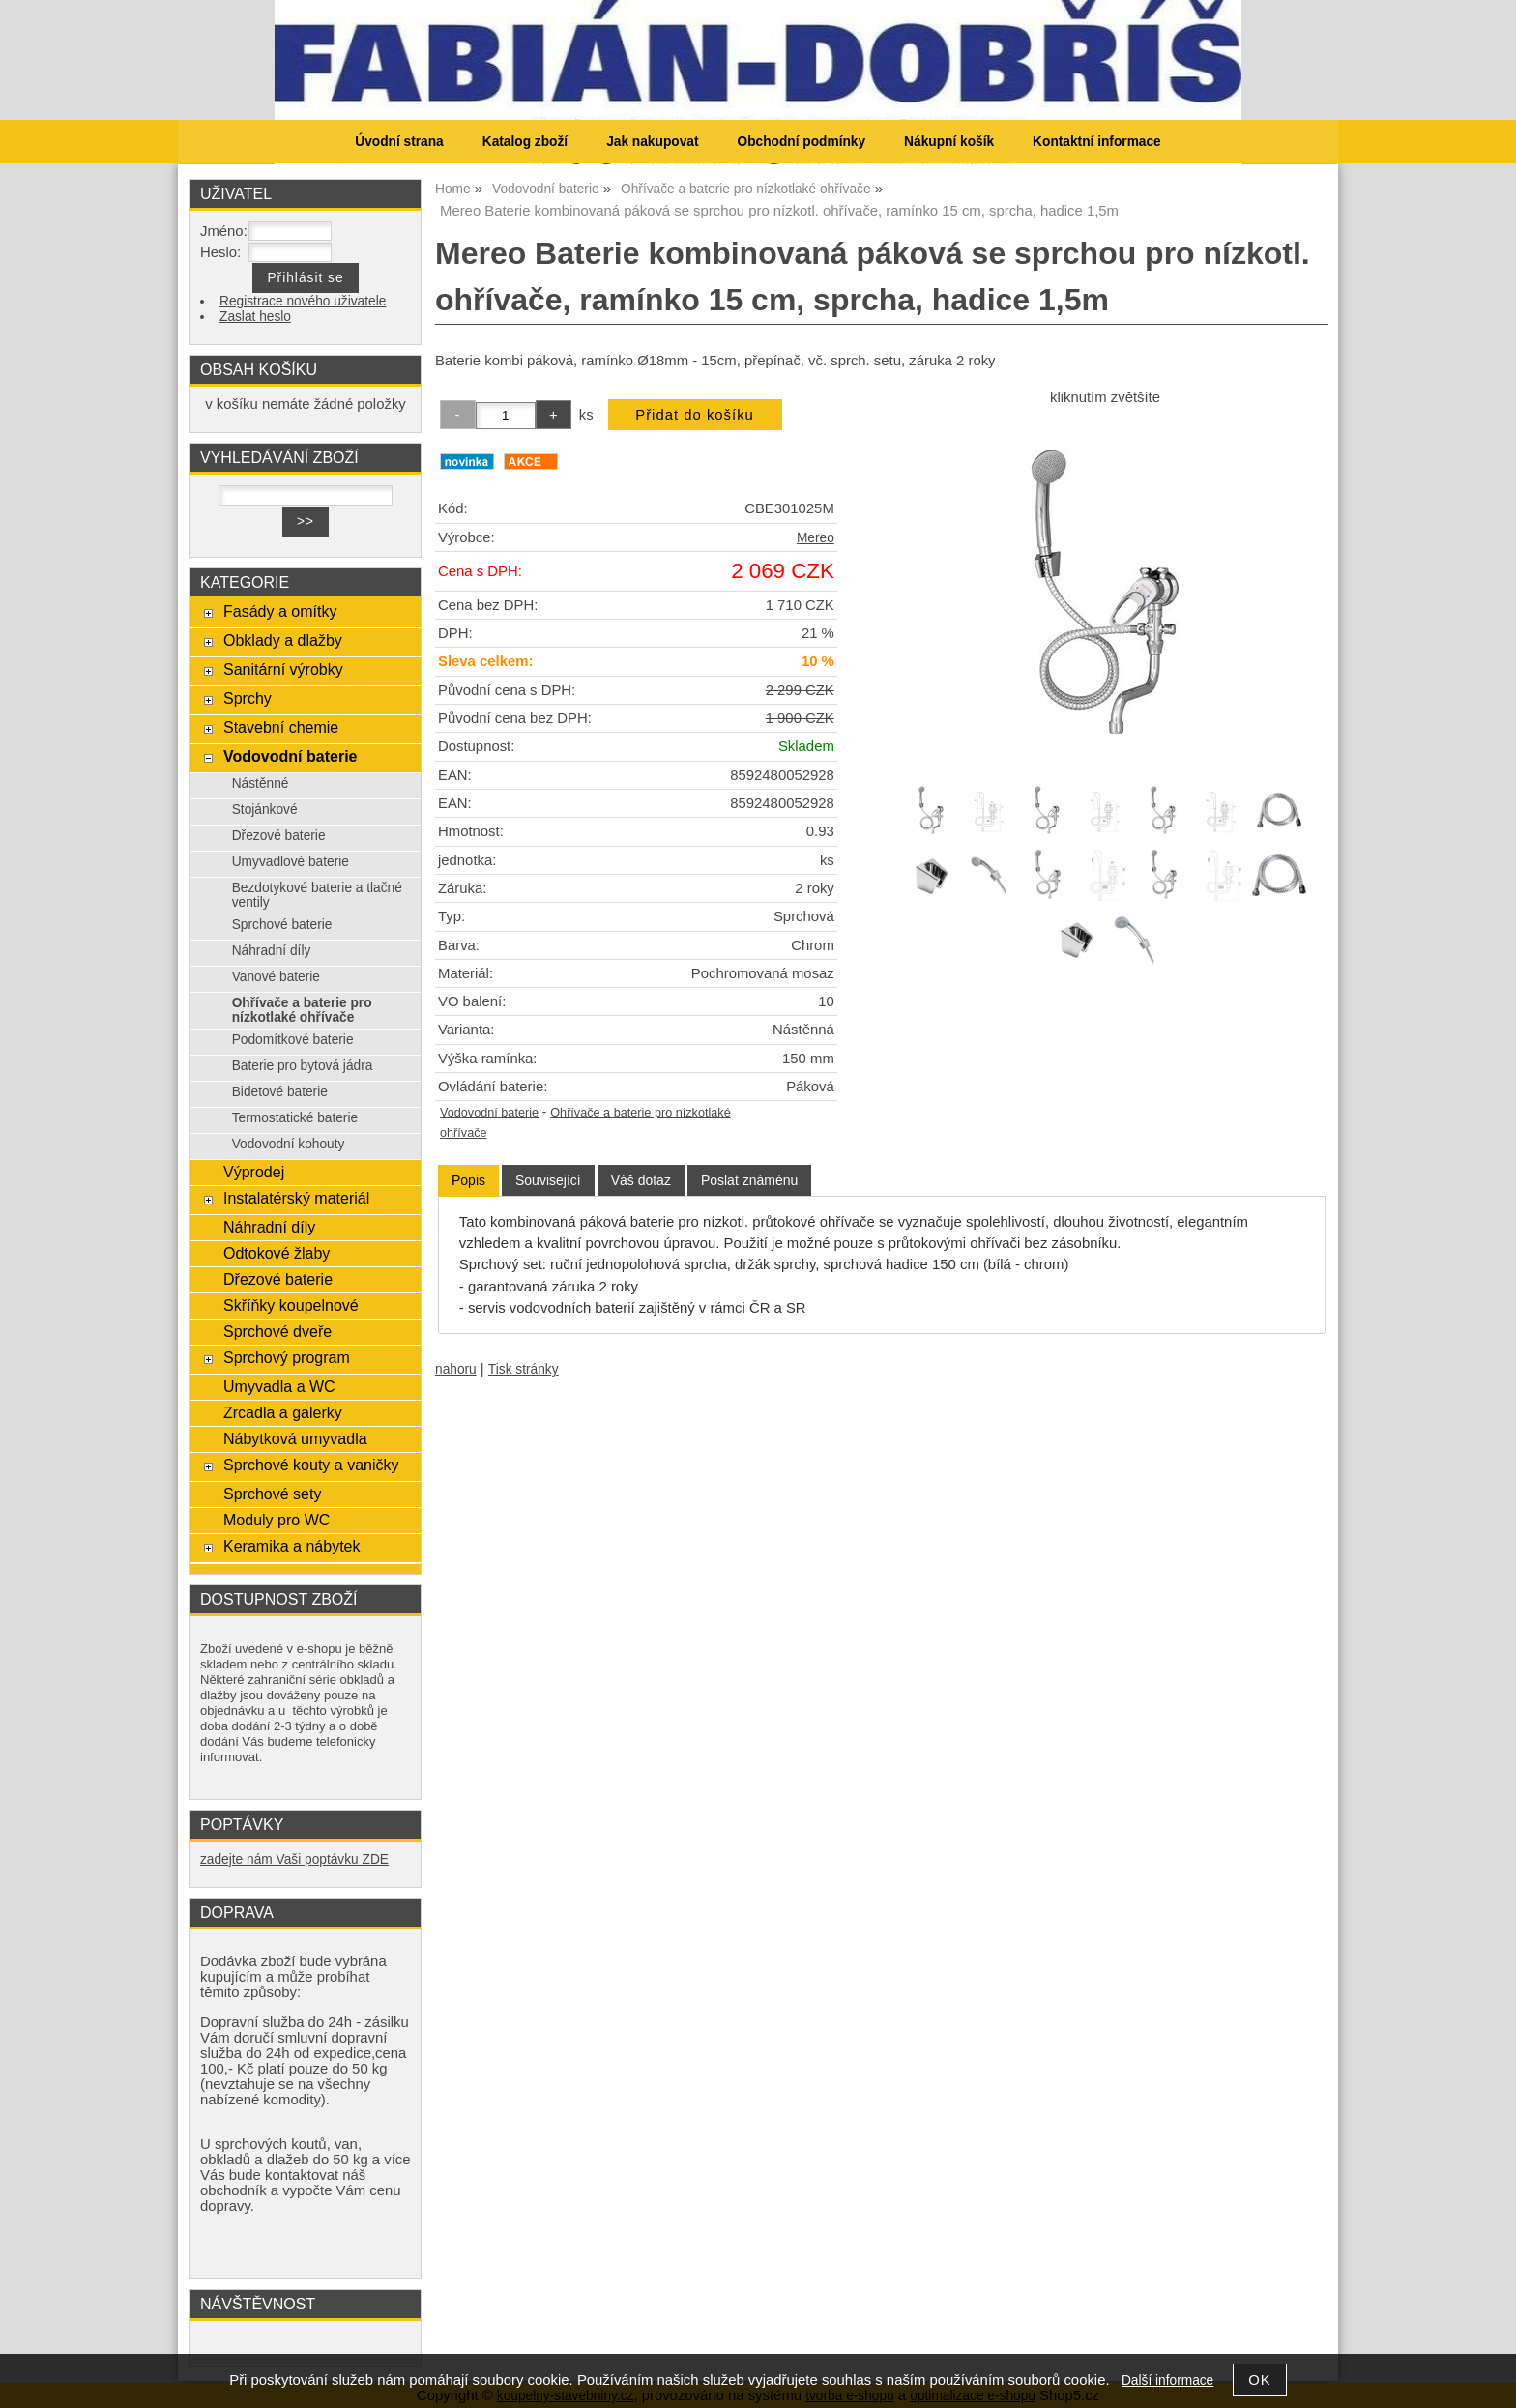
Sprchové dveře (277, 1331)
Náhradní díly (271, 950)
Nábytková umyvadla (295, 1438)
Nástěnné (260, 783)
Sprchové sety (272, 1493)
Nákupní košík (949, 141)
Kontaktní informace (1097, 141)
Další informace (1167, 2380)
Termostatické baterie (295, 1118)
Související (548, 1180)
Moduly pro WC (276, 1519)
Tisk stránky (523, 1369)
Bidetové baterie (280, 1092)
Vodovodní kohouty (288, 1144)
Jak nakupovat (652, 141)
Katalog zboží (525, 141)
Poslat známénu (749, 1180)
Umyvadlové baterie (290, 862)
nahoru (456, 1369)
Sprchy (247, 698)
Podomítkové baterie (293, 1039)
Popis (468, 1180)
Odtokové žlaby (276, 1253)
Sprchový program (286, 1357)
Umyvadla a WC (279, 1386)
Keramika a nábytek (292, 1545)
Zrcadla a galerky (282, 1412)
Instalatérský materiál (296, 1197)
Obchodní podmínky (801, 141)
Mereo (815, 538)
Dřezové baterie (279, 835)
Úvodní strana (399, 141)
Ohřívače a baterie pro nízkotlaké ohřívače (302, 1010)
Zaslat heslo (255, 316)
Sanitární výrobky (283, 669)
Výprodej (253, 1171)
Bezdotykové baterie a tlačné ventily (317, 895)
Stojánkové (265, 809)
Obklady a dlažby (282, 640)
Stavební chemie (280, 727)
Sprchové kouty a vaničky (311, 1464)
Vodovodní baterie (489, 1112)
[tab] (468, 1181)
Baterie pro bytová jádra (302, 1066)
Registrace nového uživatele (302, 301)
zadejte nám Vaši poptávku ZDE (294, 1859)
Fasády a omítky (280, 611)
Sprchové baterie (282, 924)
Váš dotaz (641, 1180)
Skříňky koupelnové (291, 1305)
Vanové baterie (276, 977)
